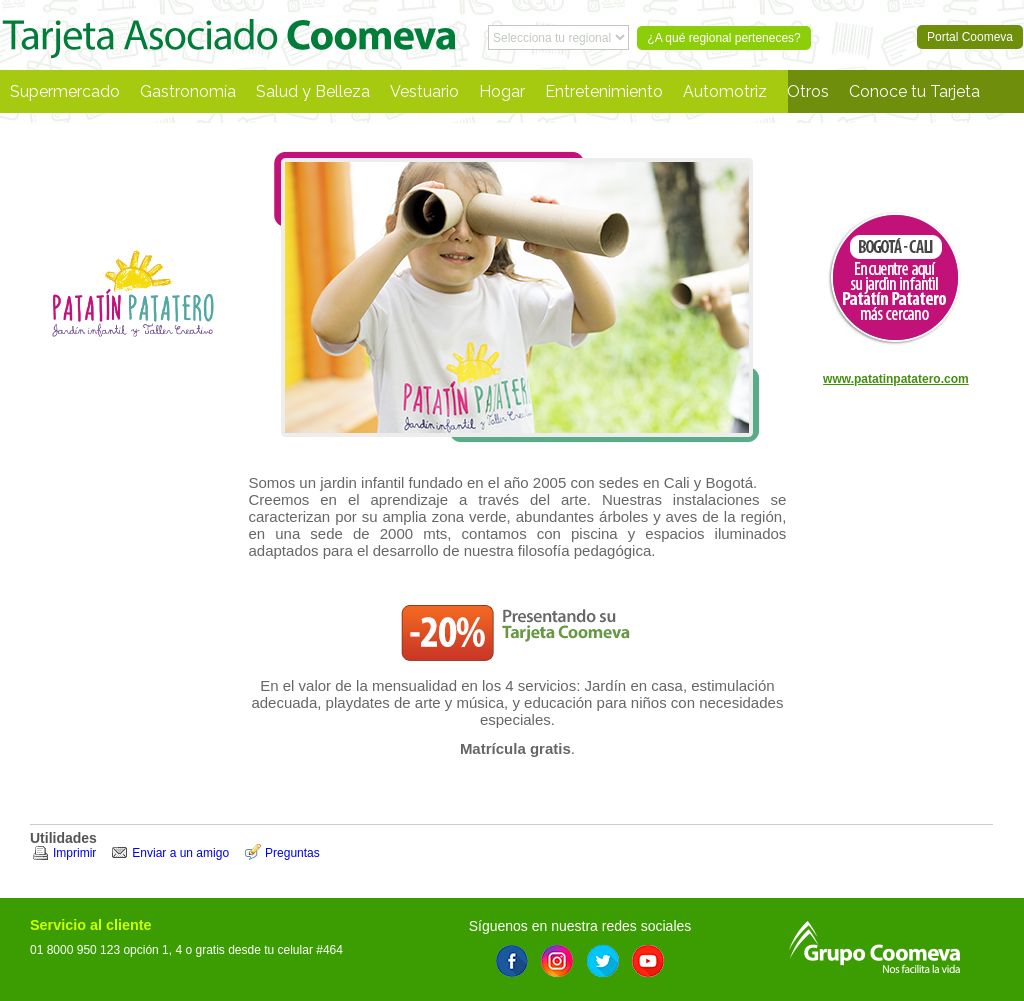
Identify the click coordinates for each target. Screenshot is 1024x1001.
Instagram (557, 961)
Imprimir (74, 853)
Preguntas (292, 853)
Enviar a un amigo (180, 853)
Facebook (512, 961)
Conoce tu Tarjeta (914, 91)
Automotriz (725, 91)
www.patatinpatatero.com (896, 379)
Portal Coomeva (229, 35)
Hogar (502, 91)
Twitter (603, 961)
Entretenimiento (604, 91)
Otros (808, 91)
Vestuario (424, 91)
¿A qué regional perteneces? (723, 38)
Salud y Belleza (313, 91)
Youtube (648, 961)
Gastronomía (188, 91)
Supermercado (65, 91)
